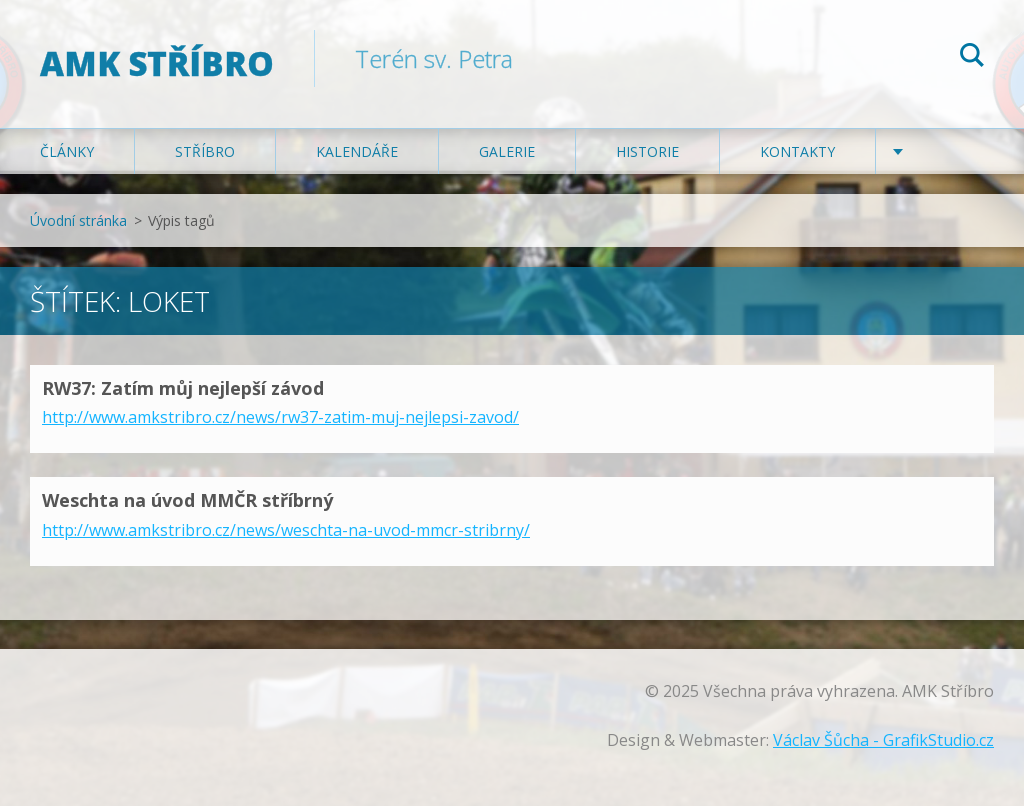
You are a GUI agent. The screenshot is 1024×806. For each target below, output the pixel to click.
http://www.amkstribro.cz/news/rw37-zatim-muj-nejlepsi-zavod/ (280, 417)
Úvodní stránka (78, 220)
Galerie (507, 151)
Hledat (972, 58)
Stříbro (205, 151)
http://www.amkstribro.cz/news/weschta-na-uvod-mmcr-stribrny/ (286, 530)
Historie (647, 151)
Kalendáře (357, 151)
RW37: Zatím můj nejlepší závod (183, 388)
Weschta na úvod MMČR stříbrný (187, 500)
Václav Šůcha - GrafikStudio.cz (883, 740)
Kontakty (797, 151)
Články (67, 151)
